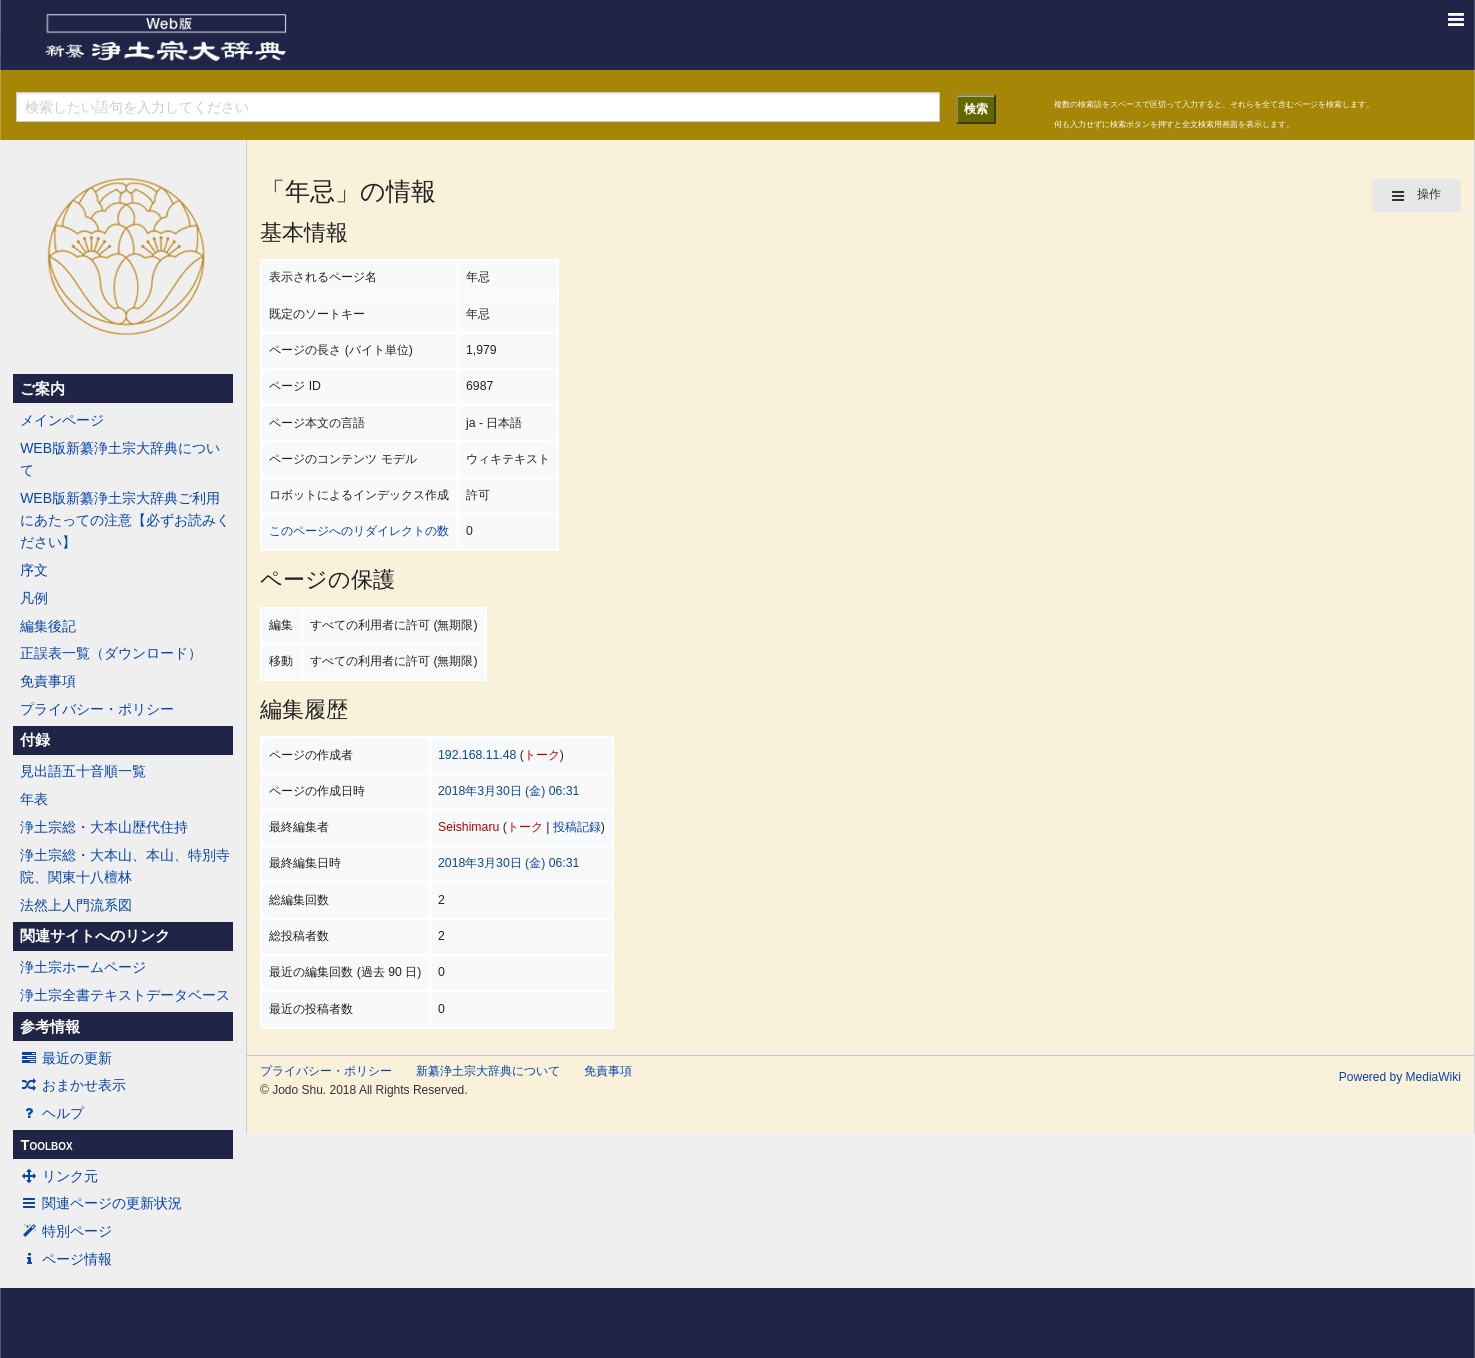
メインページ (62, 420)
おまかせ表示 (73, 1085)
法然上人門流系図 (76, 905)
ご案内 (42, 389)
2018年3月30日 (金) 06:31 (508, 791)
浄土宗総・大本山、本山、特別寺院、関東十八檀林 (125, 866)
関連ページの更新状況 (101, 1203)
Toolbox (46, 1145)
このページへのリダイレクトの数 (359, 531)
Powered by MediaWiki (1400, 1077)
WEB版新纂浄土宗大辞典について (120, 459)
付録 (35, 740)
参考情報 (50, 1027)
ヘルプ (52, 1113)
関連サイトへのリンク (95, 936)
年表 (34, 799)
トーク (542, 755)
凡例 (34, 598)
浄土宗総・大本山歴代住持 (104, 827)
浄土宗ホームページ (83, 967)
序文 (34, 570)
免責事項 (48, 681)
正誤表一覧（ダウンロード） (111, 653)
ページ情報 (66, 1259)
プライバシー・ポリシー (97, 709)
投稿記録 (577, 827)
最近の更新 (66, 1058)
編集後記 (48, 626)
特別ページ (66, 1231)
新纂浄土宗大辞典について (488, 1071)
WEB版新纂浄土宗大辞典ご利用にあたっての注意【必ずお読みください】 (125, 520)
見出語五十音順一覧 (83, 771)
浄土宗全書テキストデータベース (125, 995)
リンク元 (59, 1176)
